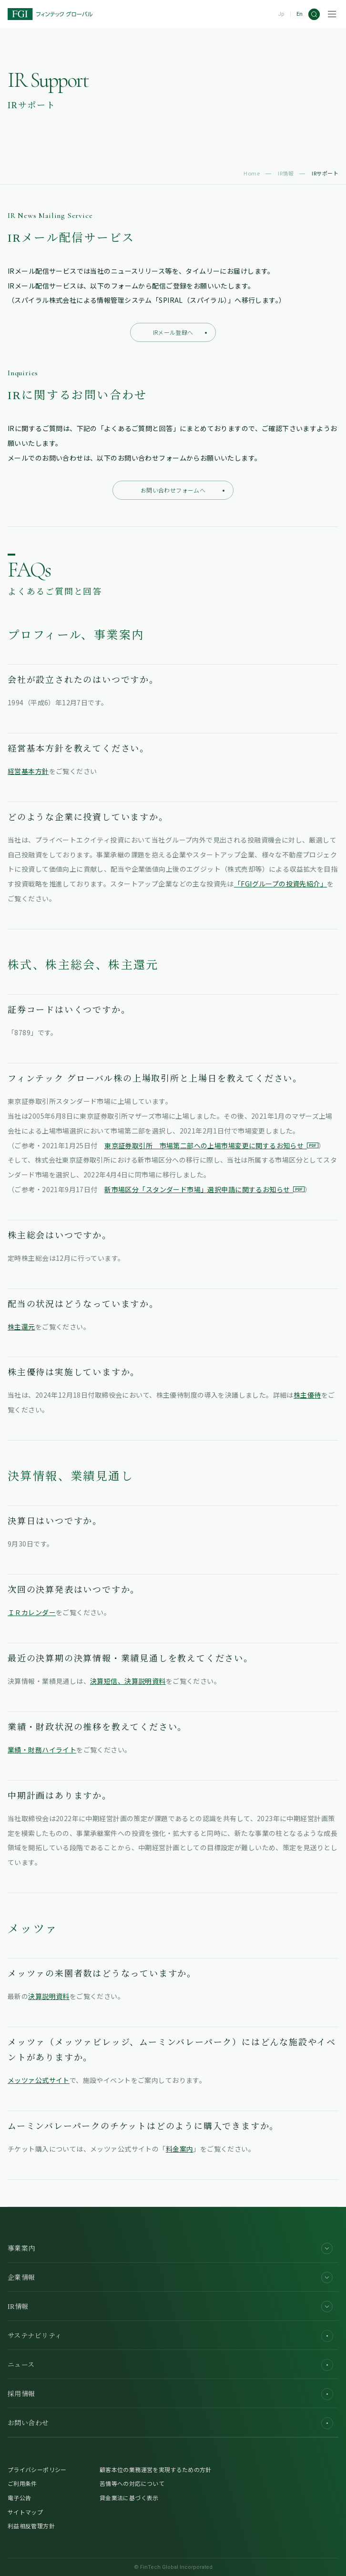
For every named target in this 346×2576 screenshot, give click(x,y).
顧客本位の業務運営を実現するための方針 (156, 2469)
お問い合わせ (170, 2423)
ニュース (170, 2365)
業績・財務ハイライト (42, 1749)
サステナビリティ (170, 2336)
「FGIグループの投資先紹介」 (280, 883)
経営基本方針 (28, 771)
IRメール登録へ (180, 332)
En (299, 14)
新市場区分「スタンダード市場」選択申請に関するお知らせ (204, 1189)
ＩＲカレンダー (32, 1612)
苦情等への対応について (132, 2483)
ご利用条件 (22, 2483)
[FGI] (50, 14)
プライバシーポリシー (37, 2469)
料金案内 (179, 2149)
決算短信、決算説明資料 (128, 1681)
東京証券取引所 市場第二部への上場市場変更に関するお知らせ (211, 1145)
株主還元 (21, 1326)
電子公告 (19, 2498)
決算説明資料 (49, 1996)
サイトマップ (25, 2512)
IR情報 (286, 173)
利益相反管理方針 (31, 2526)
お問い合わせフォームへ (182, 490)
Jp (281, 14)
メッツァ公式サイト (39, 2080)
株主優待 (307, 1395)
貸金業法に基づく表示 (129, 2498)
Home (252, 173)
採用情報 (170, 2394)
